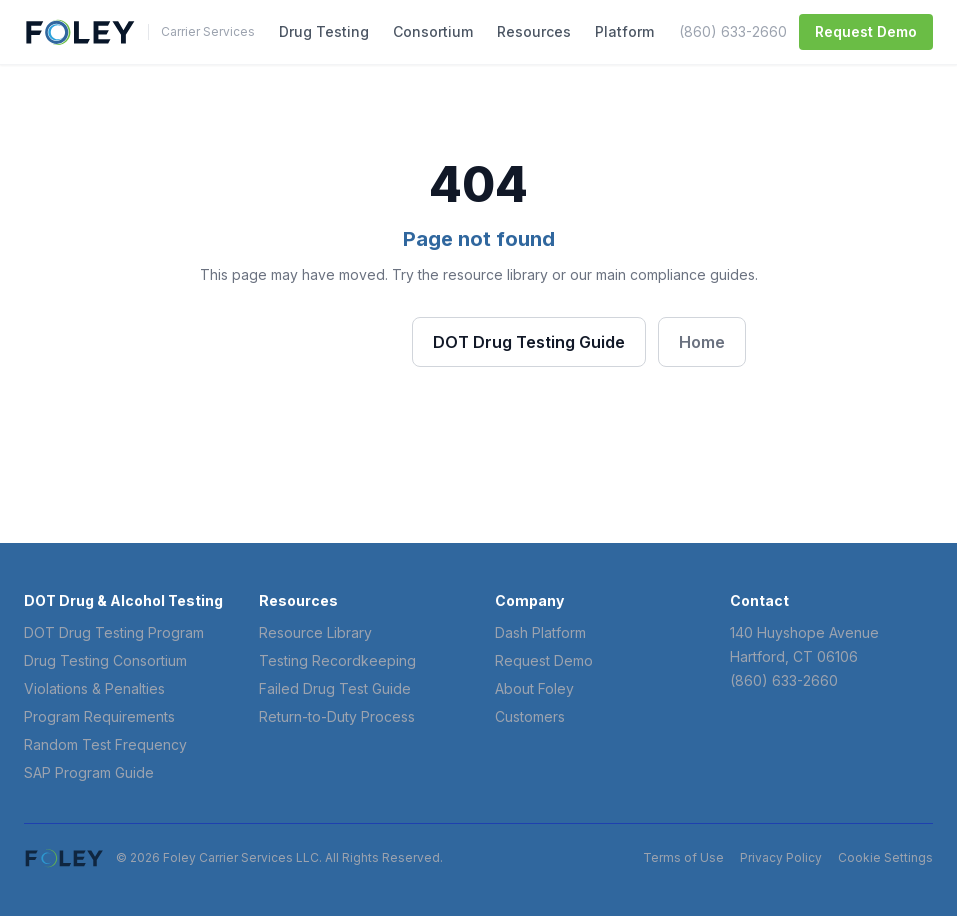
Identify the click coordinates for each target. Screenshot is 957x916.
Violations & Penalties (94, 688)
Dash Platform (540, 632)
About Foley (534, 688)
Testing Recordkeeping (337, 660)
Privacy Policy (781, 857)
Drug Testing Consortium (105, 660)
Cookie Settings (885, 857)
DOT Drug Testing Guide (529, 342)
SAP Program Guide (89, 772)
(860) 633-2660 (733, 31)
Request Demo (866, 31)
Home (702, 342)
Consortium (433, 31)
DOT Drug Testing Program (114, 632)
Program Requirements (99, 716)
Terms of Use (683, 857)
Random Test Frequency (105, 744)
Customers (530, 716)
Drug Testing (324, 31)
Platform (624, 31)
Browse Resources (305, 341)
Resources (534, 31)
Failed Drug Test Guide (335, 688)
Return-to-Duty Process (337, 716)
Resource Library (315, 632)
